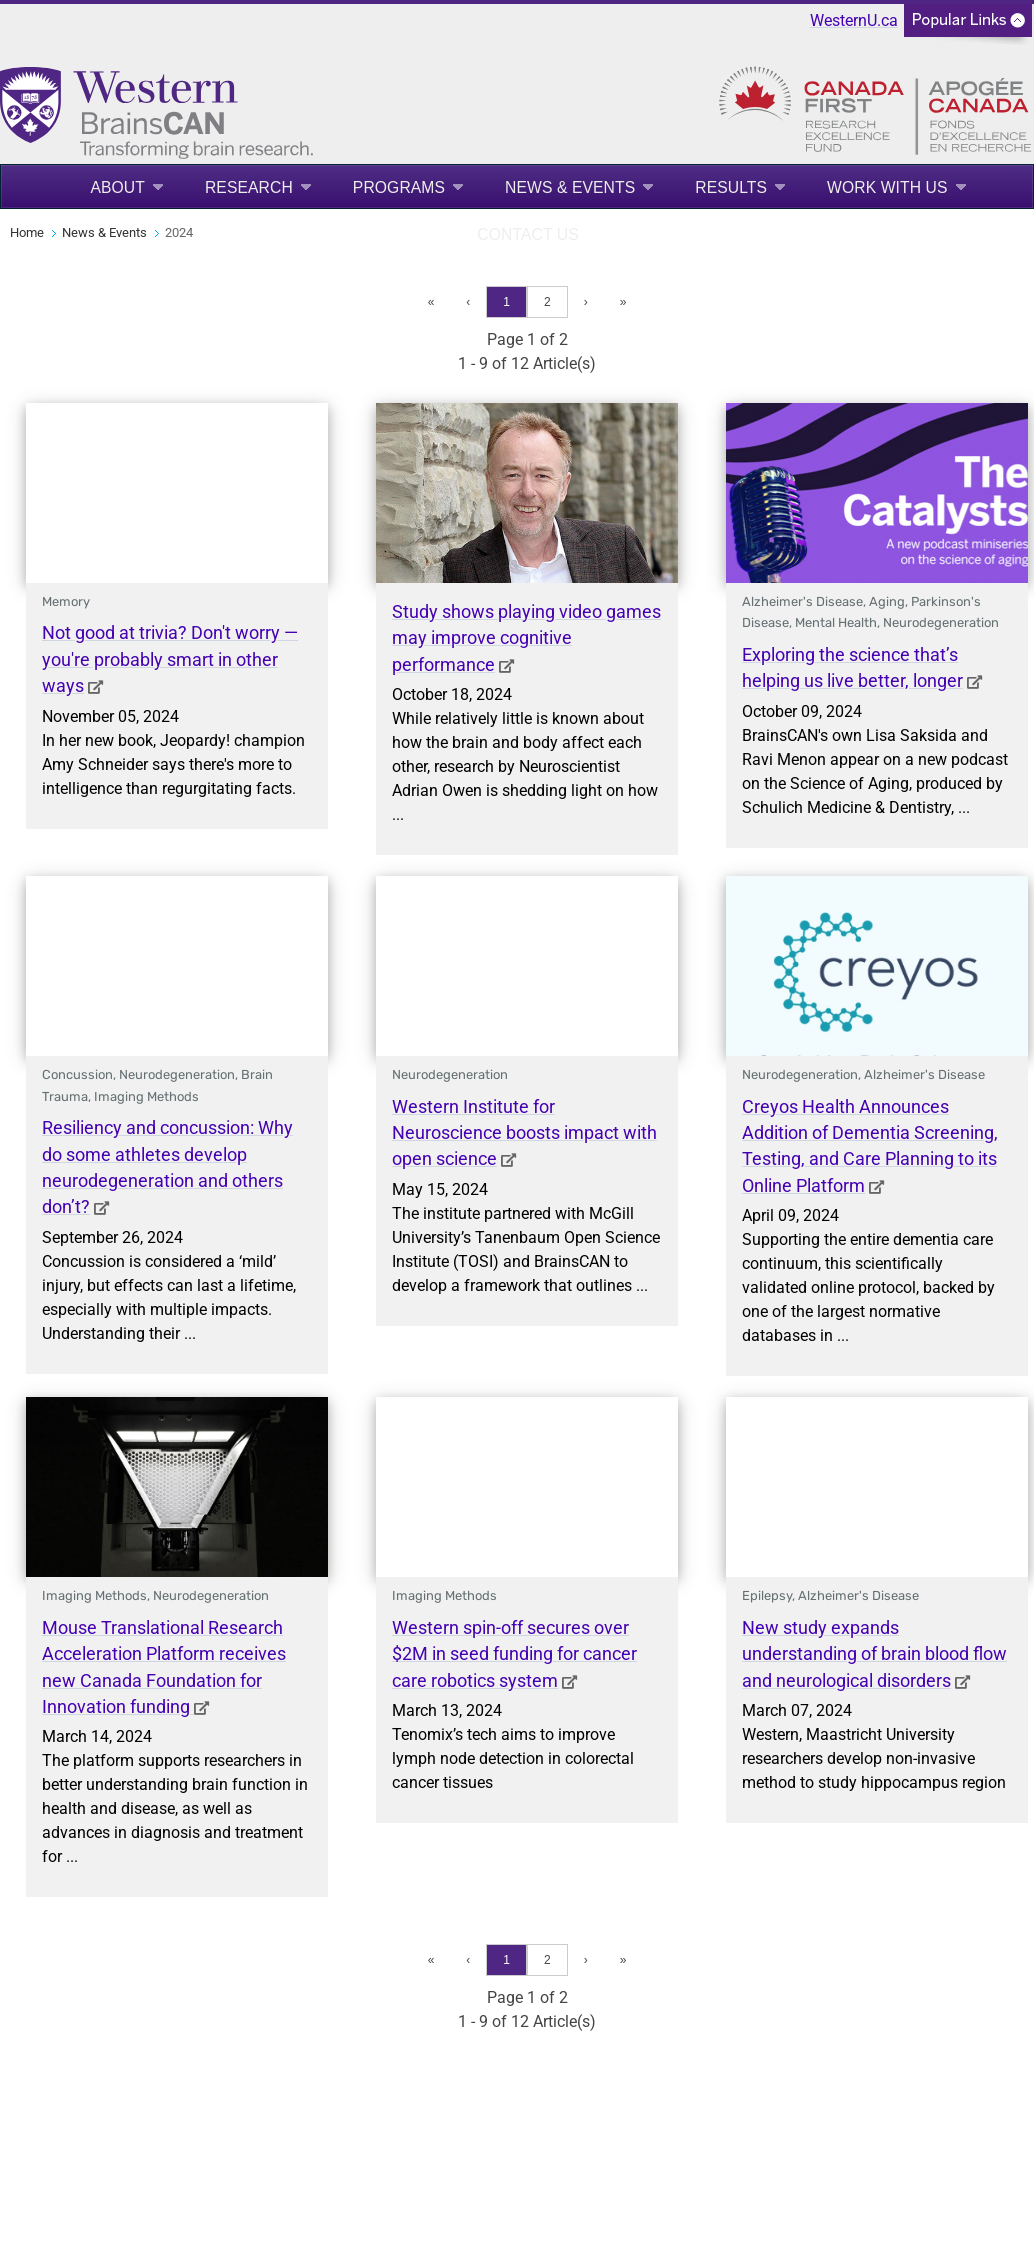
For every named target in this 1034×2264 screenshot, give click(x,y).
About (117, 187)
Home (27, 232)
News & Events (570, 187)
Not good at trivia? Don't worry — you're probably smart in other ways (170, 659)
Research (249, 187)
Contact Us (527, 234)
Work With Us (887, 187)
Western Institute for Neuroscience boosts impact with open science (524, 1133)
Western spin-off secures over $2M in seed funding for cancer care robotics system (514, 1654)
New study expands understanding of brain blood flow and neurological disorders (874, 1654)
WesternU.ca (854, 20)
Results (731, 187)
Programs (399, 187)
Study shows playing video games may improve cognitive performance (526, 638)
